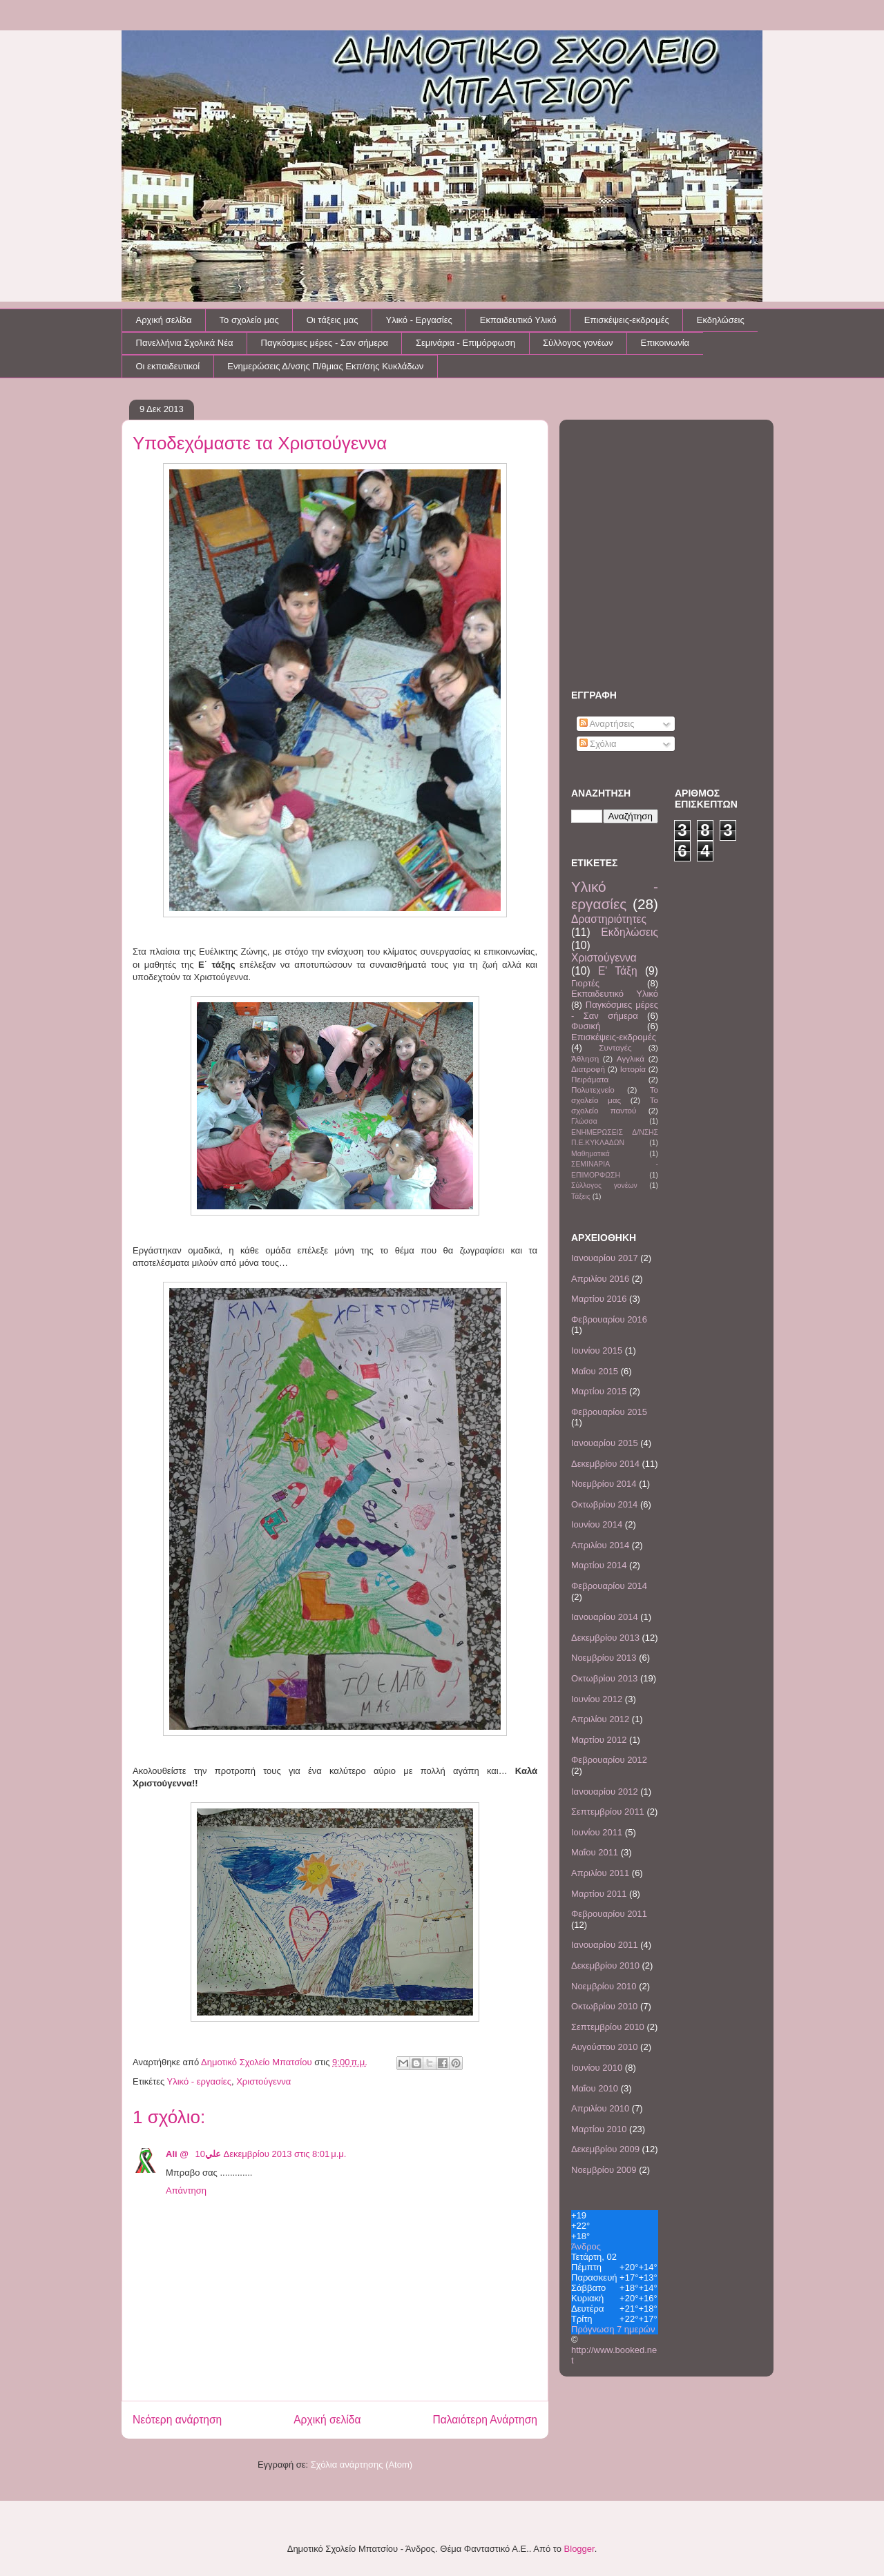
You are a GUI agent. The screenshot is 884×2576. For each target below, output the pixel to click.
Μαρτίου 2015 (598, 1391)
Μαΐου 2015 (594, 1371)
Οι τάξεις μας (332, 320)
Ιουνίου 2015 (596, 1350)
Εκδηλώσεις (720, 320)
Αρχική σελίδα (164, 320)
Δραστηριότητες (608, 919)
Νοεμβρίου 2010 (604, 1986)
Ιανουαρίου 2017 (604, 1258)
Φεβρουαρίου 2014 (609, 1586)
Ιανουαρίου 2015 (604, 1443)
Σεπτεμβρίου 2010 (607, 2027)
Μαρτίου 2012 (598, 1740)
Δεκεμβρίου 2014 (605, 1463)
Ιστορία (633, 1068)
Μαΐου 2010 (594, 2088)
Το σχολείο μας (249, 320)
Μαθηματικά (590, 1154)
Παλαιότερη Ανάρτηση (484, 2420)
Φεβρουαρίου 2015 (609, 1412)
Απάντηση (186, 2190)
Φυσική (585, 1026)
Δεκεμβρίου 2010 (605, 1965)
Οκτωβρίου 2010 (604, 2006)
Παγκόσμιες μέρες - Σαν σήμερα (324, 343)
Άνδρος (586, 2246)
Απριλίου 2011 (600, 1873)
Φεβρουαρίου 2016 (609, 1319)
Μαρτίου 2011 (598, 1894)
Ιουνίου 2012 (596, 1699)
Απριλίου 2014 (600, 1545)
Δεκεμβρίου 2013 (605, 1637)
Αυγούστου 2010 (604, 2047)
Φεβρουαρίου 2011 (609, 1914)
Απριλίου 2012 (600, 1719)
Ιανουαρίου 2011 (604, 1945)
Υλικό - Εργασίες (418, 320)
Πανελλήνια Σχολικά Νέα (184, 343)
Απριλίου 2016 (600, 1279)
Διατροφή (588, 1068)
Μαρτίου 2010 (598, 2129)
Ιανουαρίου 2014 (604, 1617)
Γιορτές (585, 983)
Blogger (579, 2549)
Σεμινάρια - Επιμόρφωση (465, 343)
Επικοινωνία (665, 343)
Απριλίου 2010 (600, 2108)
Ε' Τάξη (617, 971)
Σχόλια (598, 744)
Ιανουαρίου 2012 (604, 1791)
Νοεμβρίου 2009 (604, 2170)
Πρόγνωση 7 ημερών (613, 2329)
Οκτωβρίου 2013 (604, 1678)
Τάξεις (580, 1196)
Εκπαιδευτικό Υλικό (518, 320)
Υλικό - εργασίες (199, 2081)
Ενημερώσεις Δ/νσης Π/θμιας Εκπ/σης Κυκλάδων (325, 366)
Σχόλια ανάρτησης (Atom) (361, 2464)
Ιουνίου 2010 (596, 2067)
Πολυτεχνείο (593, 1089)
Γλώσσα (584, 1121)
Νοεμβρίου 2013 (604, 1657)
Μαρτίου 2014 (598, 1565)
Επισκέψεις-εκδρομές (626, 320)
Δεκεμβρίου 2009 (605, 2149)
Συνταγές (615, 1047)
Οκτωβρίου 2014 (604, 1504)
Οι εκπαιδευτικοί (168, 366)
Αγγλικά (630, 1058)
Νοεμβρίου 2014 (604, 1484)
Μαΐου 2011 (594, 1852)
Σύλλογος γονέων (578, 343)
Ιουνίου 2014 (596, 1524)
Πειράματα (589, 1079)
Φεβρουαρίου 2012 (609, 1760)
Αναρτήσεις (607, 724)
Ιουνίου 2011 (596, 1832)
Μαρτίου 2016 (598, 1299)
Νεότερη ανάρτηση (177, 2420)
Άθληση (585, 1058)
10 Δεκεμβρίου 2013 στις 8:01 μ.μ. (271, 2154)
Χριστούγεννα (263, 2081)
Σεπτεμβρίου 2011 (607, 1811)
